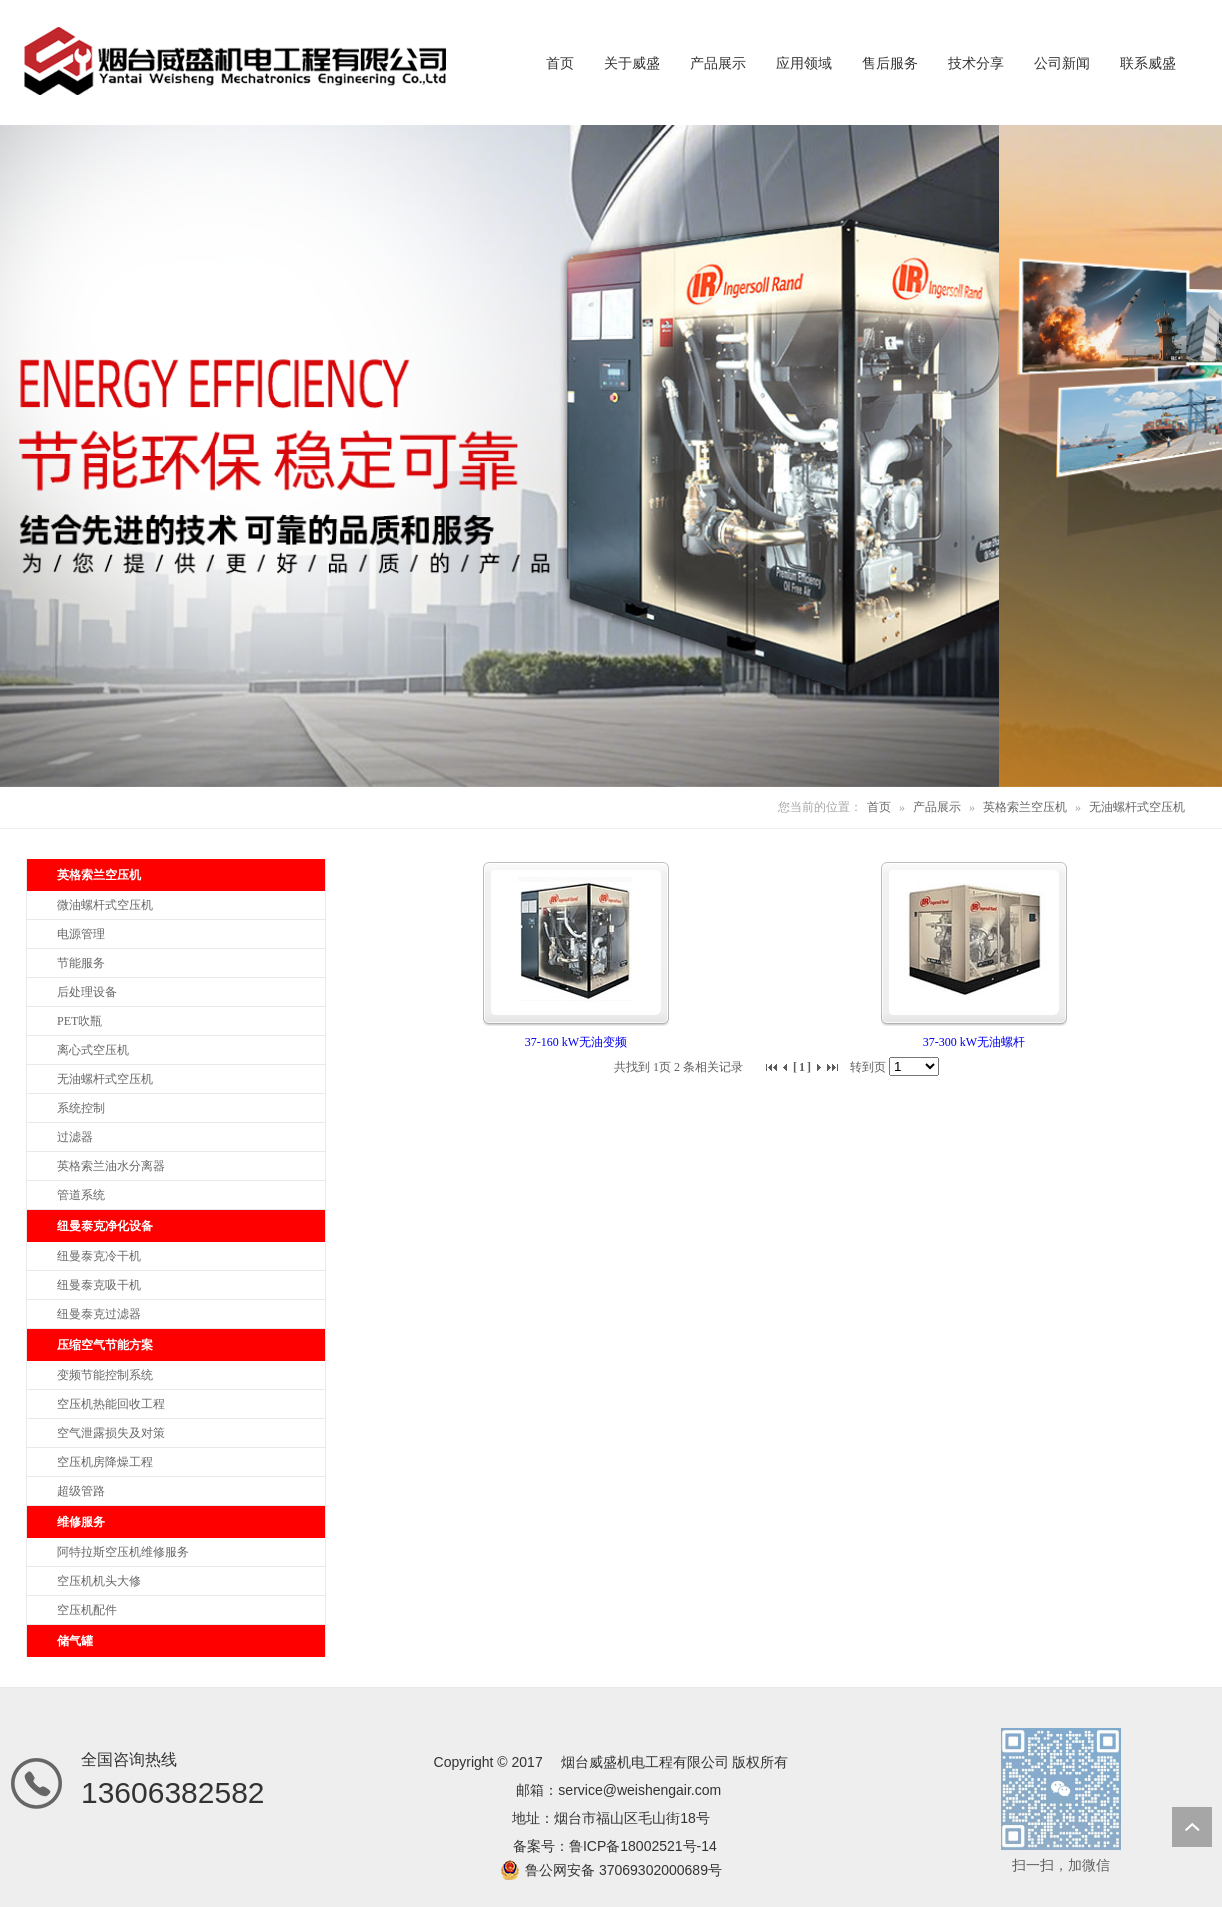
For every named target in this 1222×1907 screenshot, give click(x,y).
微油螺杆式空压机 (105, 905)
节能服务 (81, 963)
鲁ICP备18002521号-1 (639, 1846)
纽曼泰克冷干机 (99, 1256)
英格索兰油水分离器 (111, 1166)
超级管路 (81, 1491)
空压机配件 (87, 1610)
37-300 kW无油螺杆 (974, 1042)
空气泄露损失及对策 (111, 1433)
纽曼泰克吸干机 (99, 1285)
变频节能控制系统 (105, 1375)
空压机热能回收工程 (111, 1404)
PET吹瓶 (79, 1021)
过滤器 (75, 1137)
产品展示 (937, 807)
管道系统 (81, 1195)
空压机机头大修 (99, 1581)
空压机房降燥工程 (105, 1462)
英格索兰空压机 (1025, 807)
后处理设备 (87, 992)
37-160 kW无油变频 (576, 1042)
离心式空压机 (93, 1050)
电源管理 (81, 934)
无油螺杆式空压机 (1137, 807)
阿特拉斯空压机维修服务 (123, 1552)
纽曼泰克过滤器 (99, 1314)
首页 (879, 807)
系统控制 (81, 1108)
